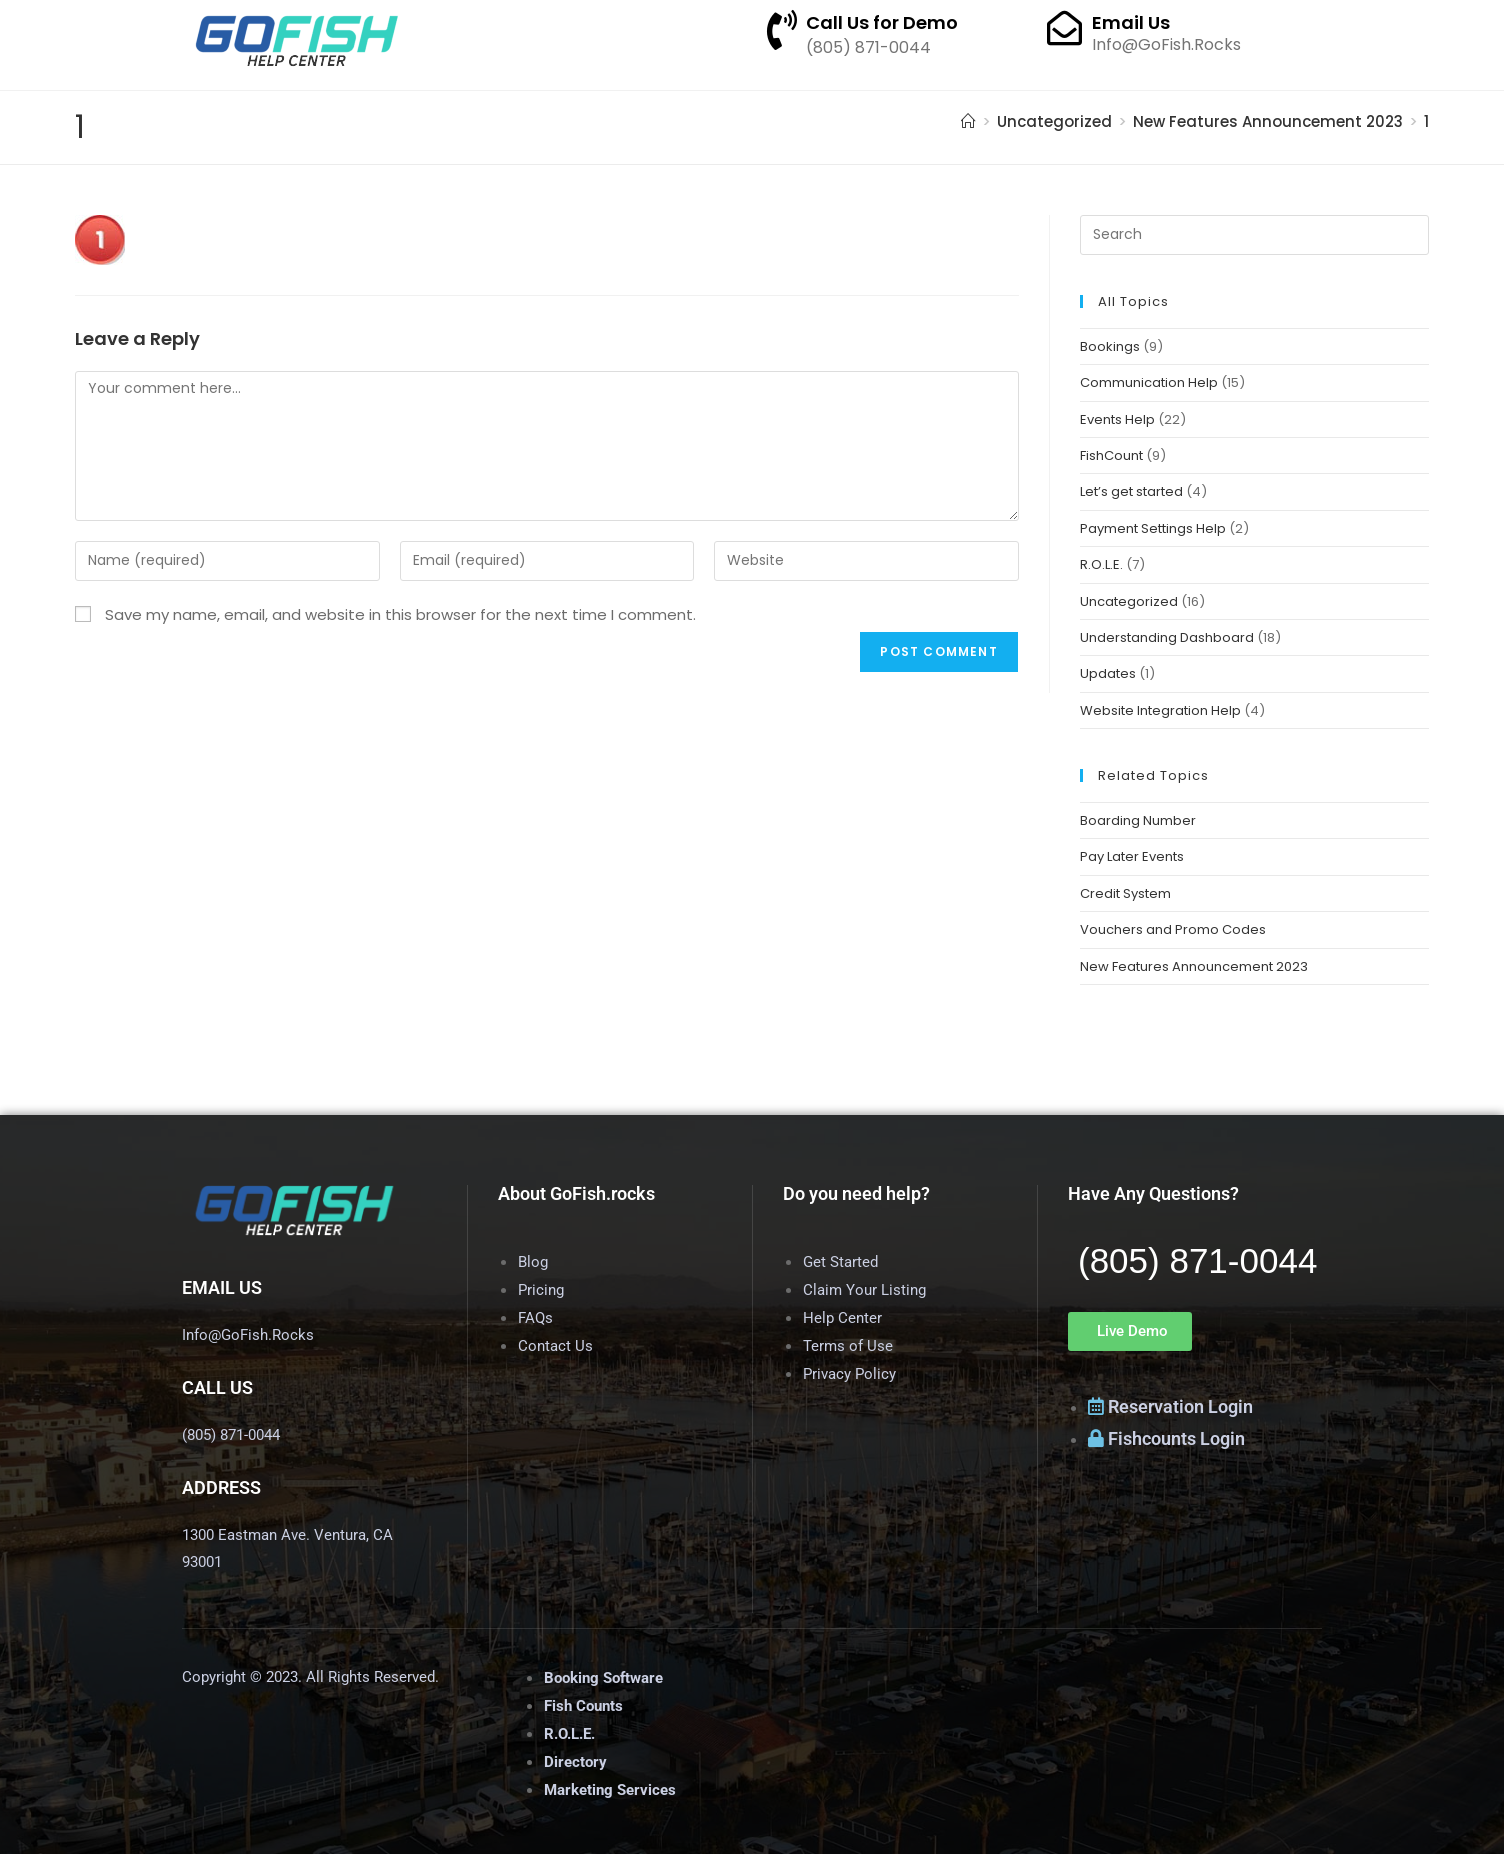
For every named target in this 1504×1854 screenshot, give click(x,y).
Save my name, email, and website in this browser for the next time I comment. (400, 614)
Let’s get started (1131, 491)
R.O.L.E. (1101, 564)
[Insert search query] (1254, 235)
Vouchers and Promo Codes (1173, 929)
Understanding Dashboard (1167, 637)
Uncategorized (1129, 601)
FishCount (1111, 455)
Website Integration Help (1160, 710)
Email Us (1131, 22)
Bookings (1110, 346)
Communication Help (1149, 382)
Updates (1108, 673)
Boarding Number (1138, 820)
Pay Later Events (1132, 856)
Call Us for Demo (882, 22)
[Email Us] (1064, 27)
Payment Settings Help (1153, 528)
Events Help (1117, 419)
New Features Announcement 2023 (1194, 966)
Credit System (1125, 893)
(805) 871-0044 (1197, 1260)
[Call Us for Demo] (782, 30)
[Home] (968, 121)
